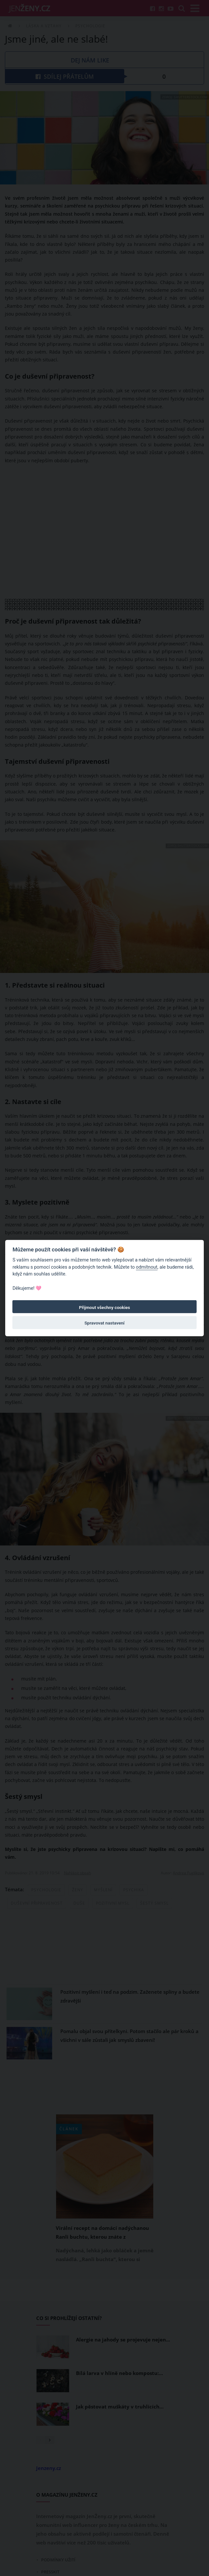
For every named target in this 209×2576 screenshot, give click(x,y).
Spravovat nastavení (104, 1323)
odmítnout (146, 1267)
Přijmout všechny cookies (104, 1307)
